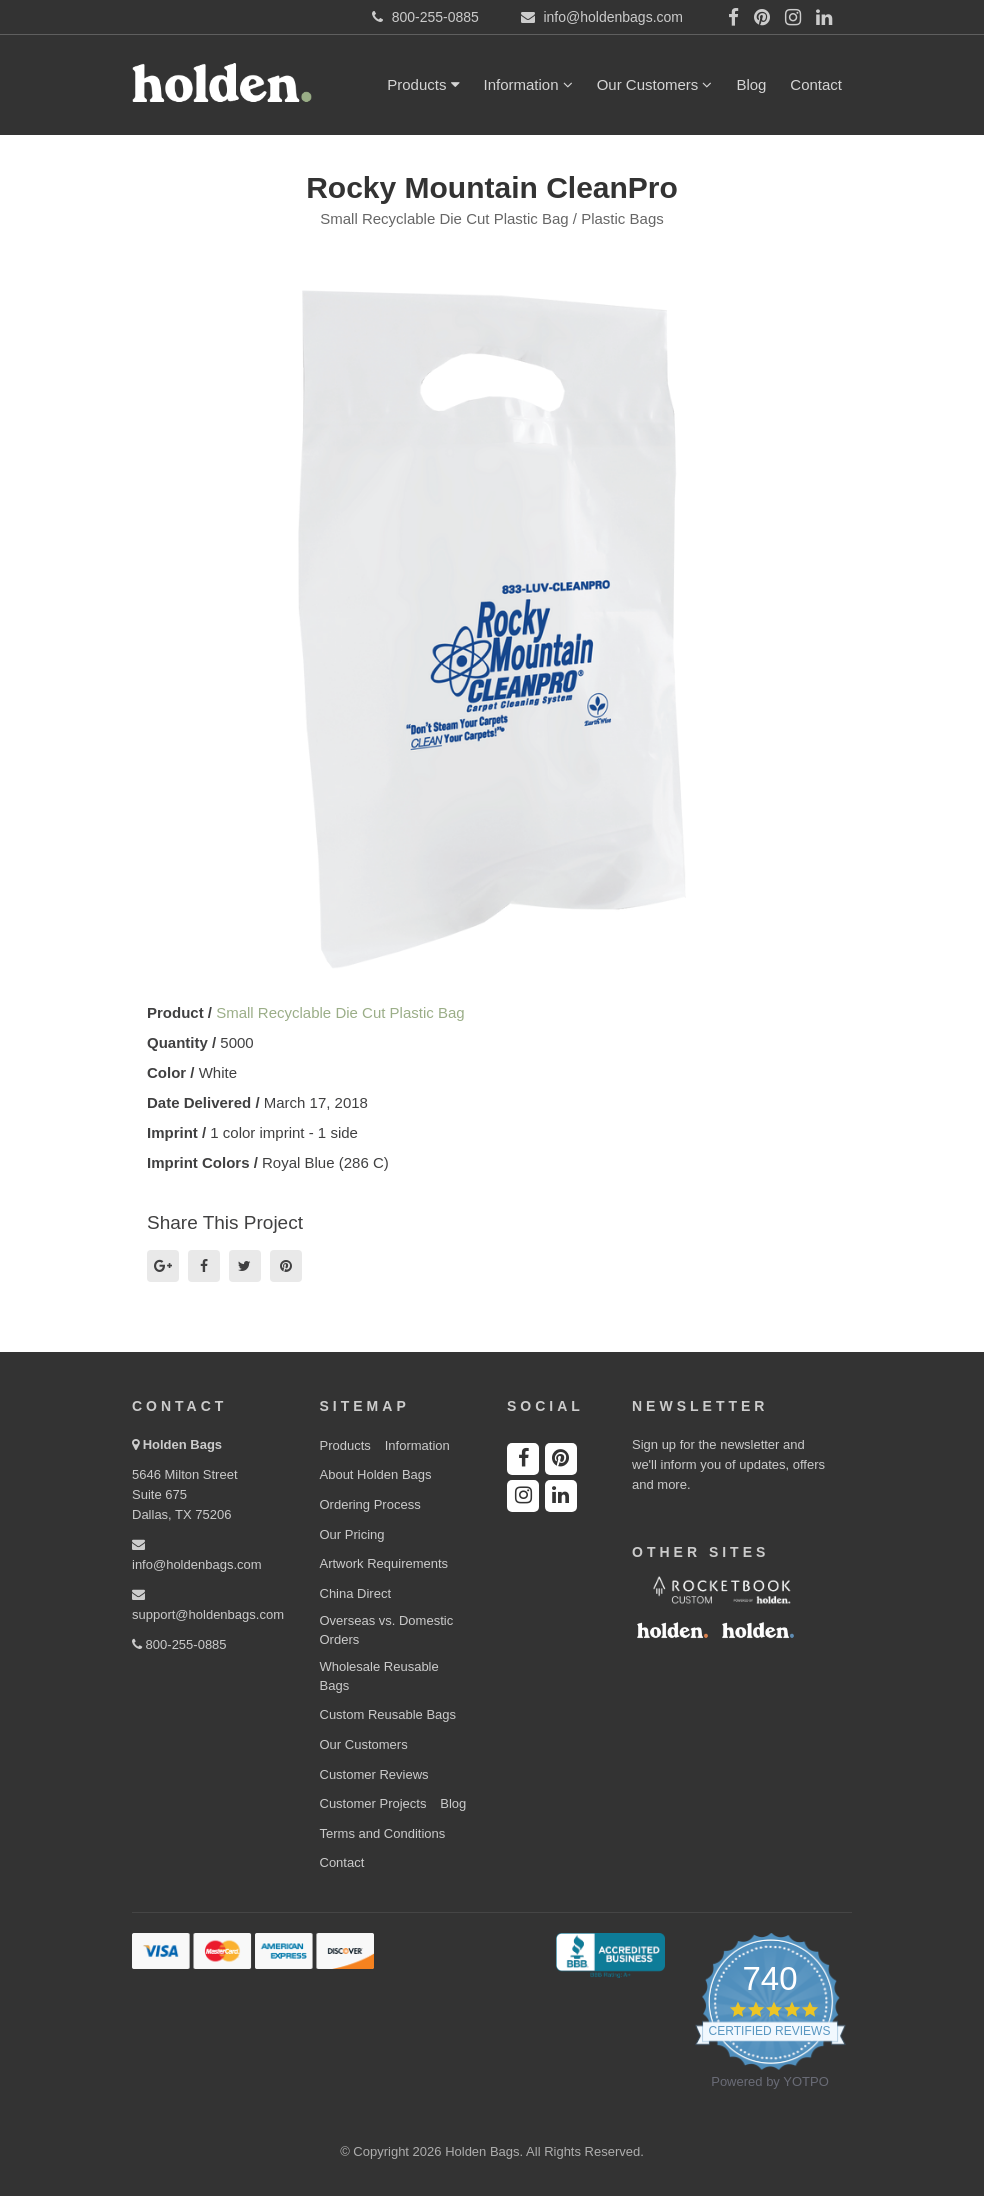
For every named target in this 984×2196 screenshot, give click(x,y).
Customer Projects (373, 1803)
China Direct (356, 1593)
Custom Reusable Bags (388, 1714)
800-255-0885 (179, 1644)
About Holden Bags (376, 1474)
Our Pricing (352, 1534)
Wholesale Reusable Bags (379, 1676)
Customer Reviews (374, 1774)
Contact (816, 84)
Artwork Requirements (384, 1563)
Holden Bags (182, 1444)
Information (528, 84)
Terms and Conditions (383, 1833)
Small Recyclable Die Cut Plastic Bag (340, 1012)
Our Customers (655, 84)
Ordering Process (370, 1504)
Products (423, 84)
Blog (751, 84)
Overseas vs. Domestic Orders (387, 1630)
